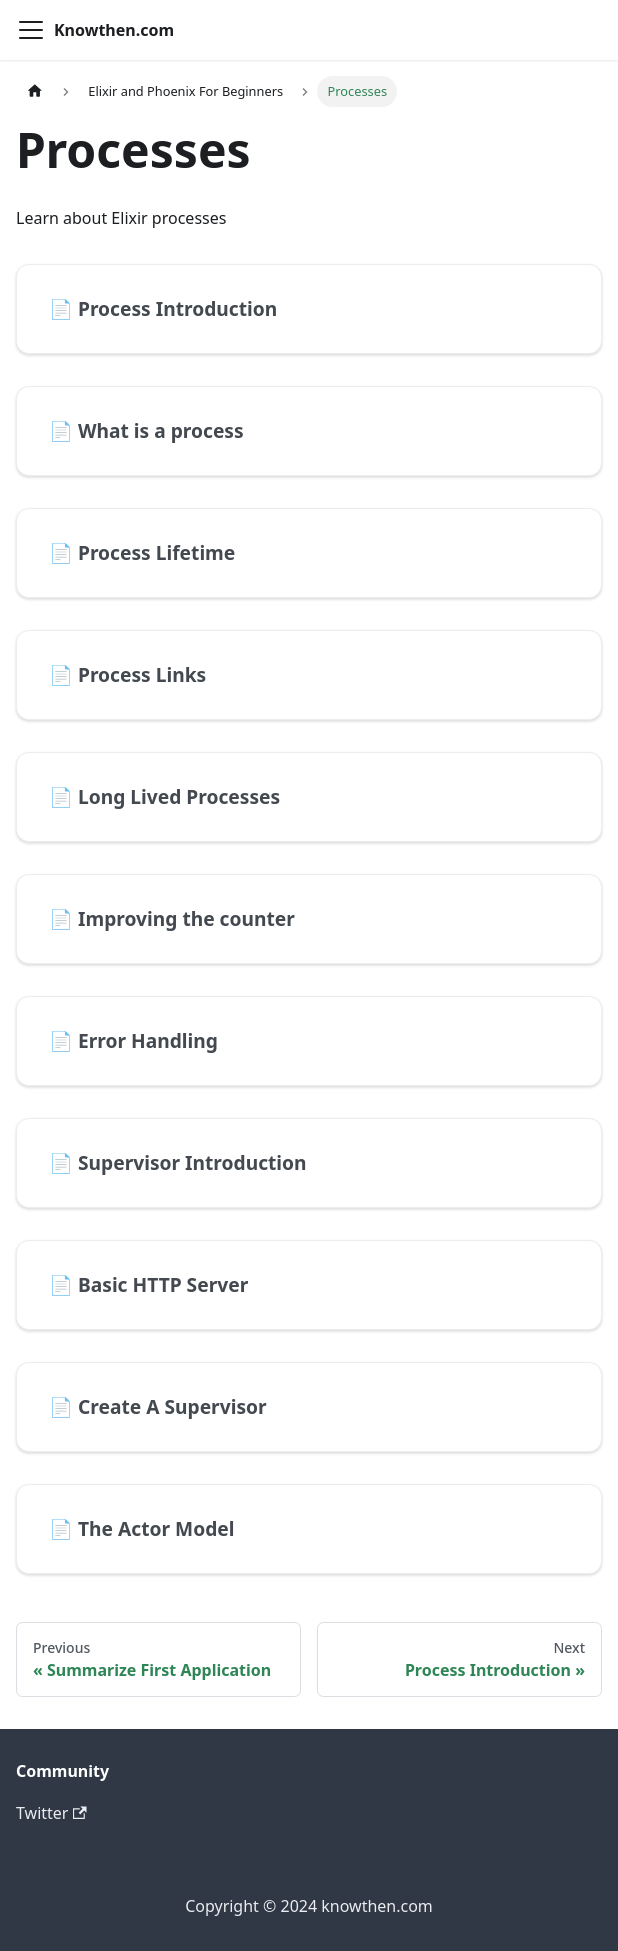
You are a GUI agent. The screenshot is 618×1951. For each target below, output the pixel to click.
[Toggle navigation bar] (31, 30)
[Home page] (35, 91)
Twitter (51, 1813)
